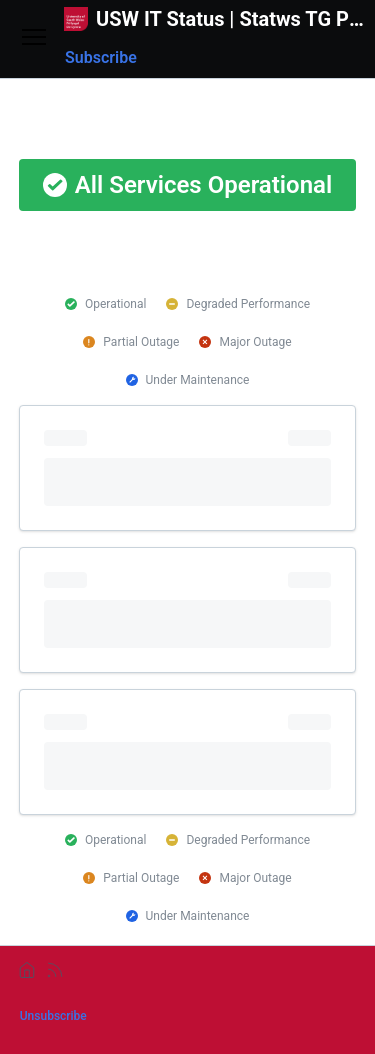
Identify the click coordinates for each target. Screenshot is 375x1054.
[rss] (55, 970)
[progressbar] (188, 468)
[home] (27, 970)
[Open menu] (34, 38)
